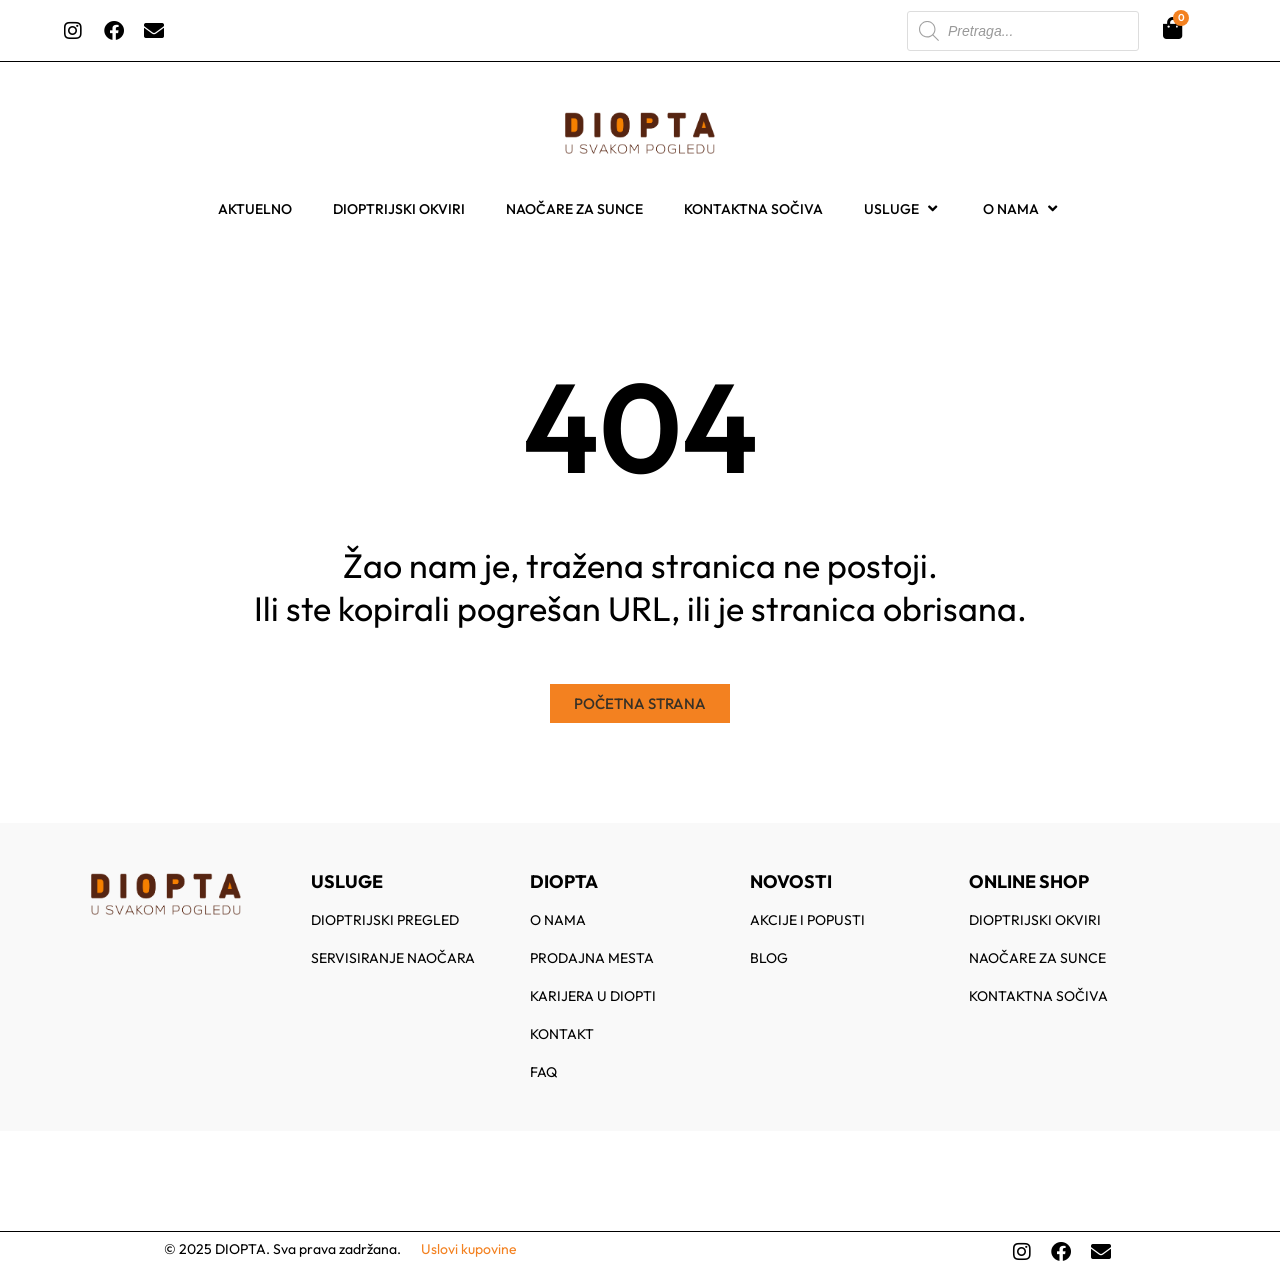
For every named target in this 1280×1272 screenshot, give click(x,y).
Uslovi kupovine (469, 1249)
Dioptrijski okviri (399, 209)
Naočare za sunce (574, 209)
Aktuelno (255, 209)
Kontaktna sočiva (753, 209)
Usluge (903, 208)
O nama (1022, 208)
